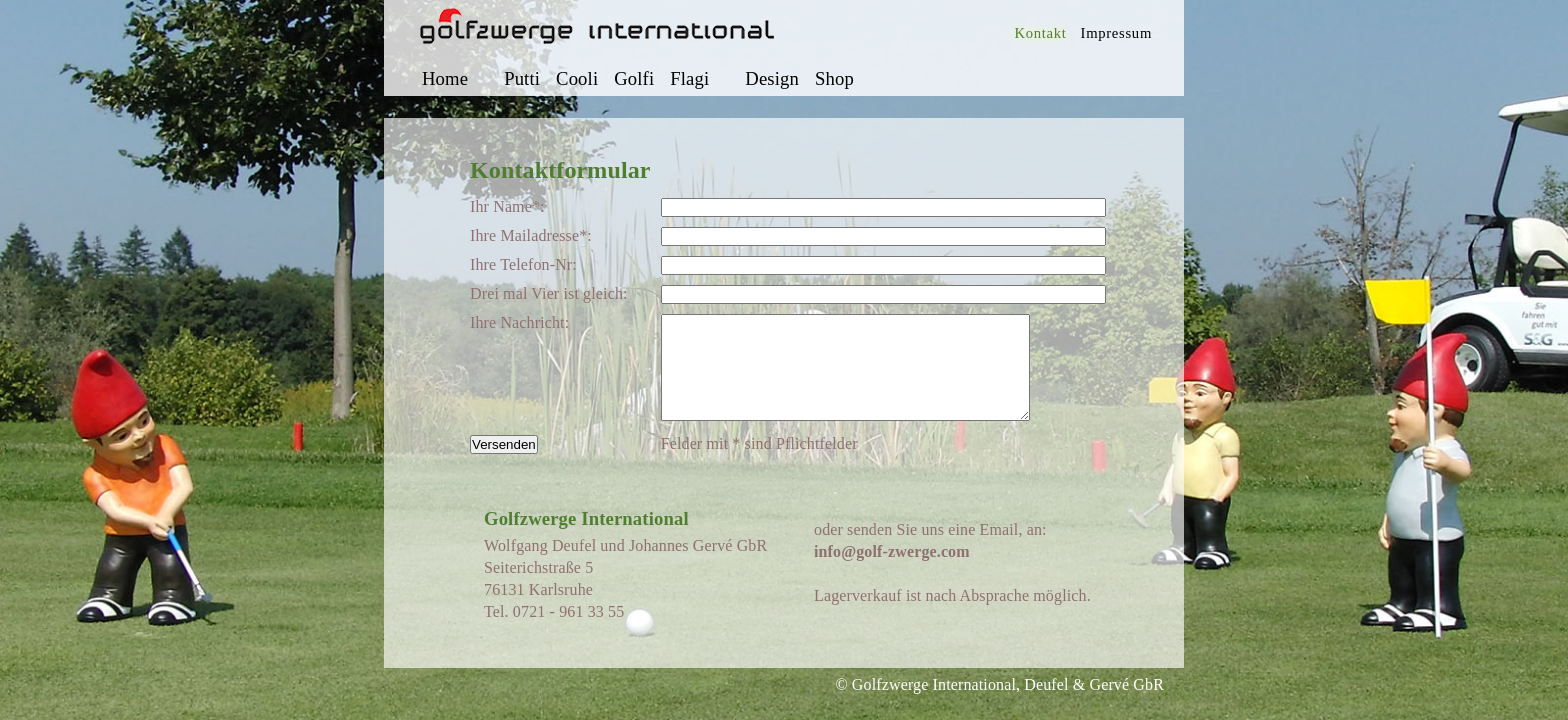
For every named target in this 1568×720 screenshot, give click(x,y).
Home (445, 78)
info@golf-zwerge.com (892, 572)
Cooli (577, 78)
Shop (834, 78)
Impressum (1116, 33)
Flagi (689, 78)
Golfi (634, 78)
